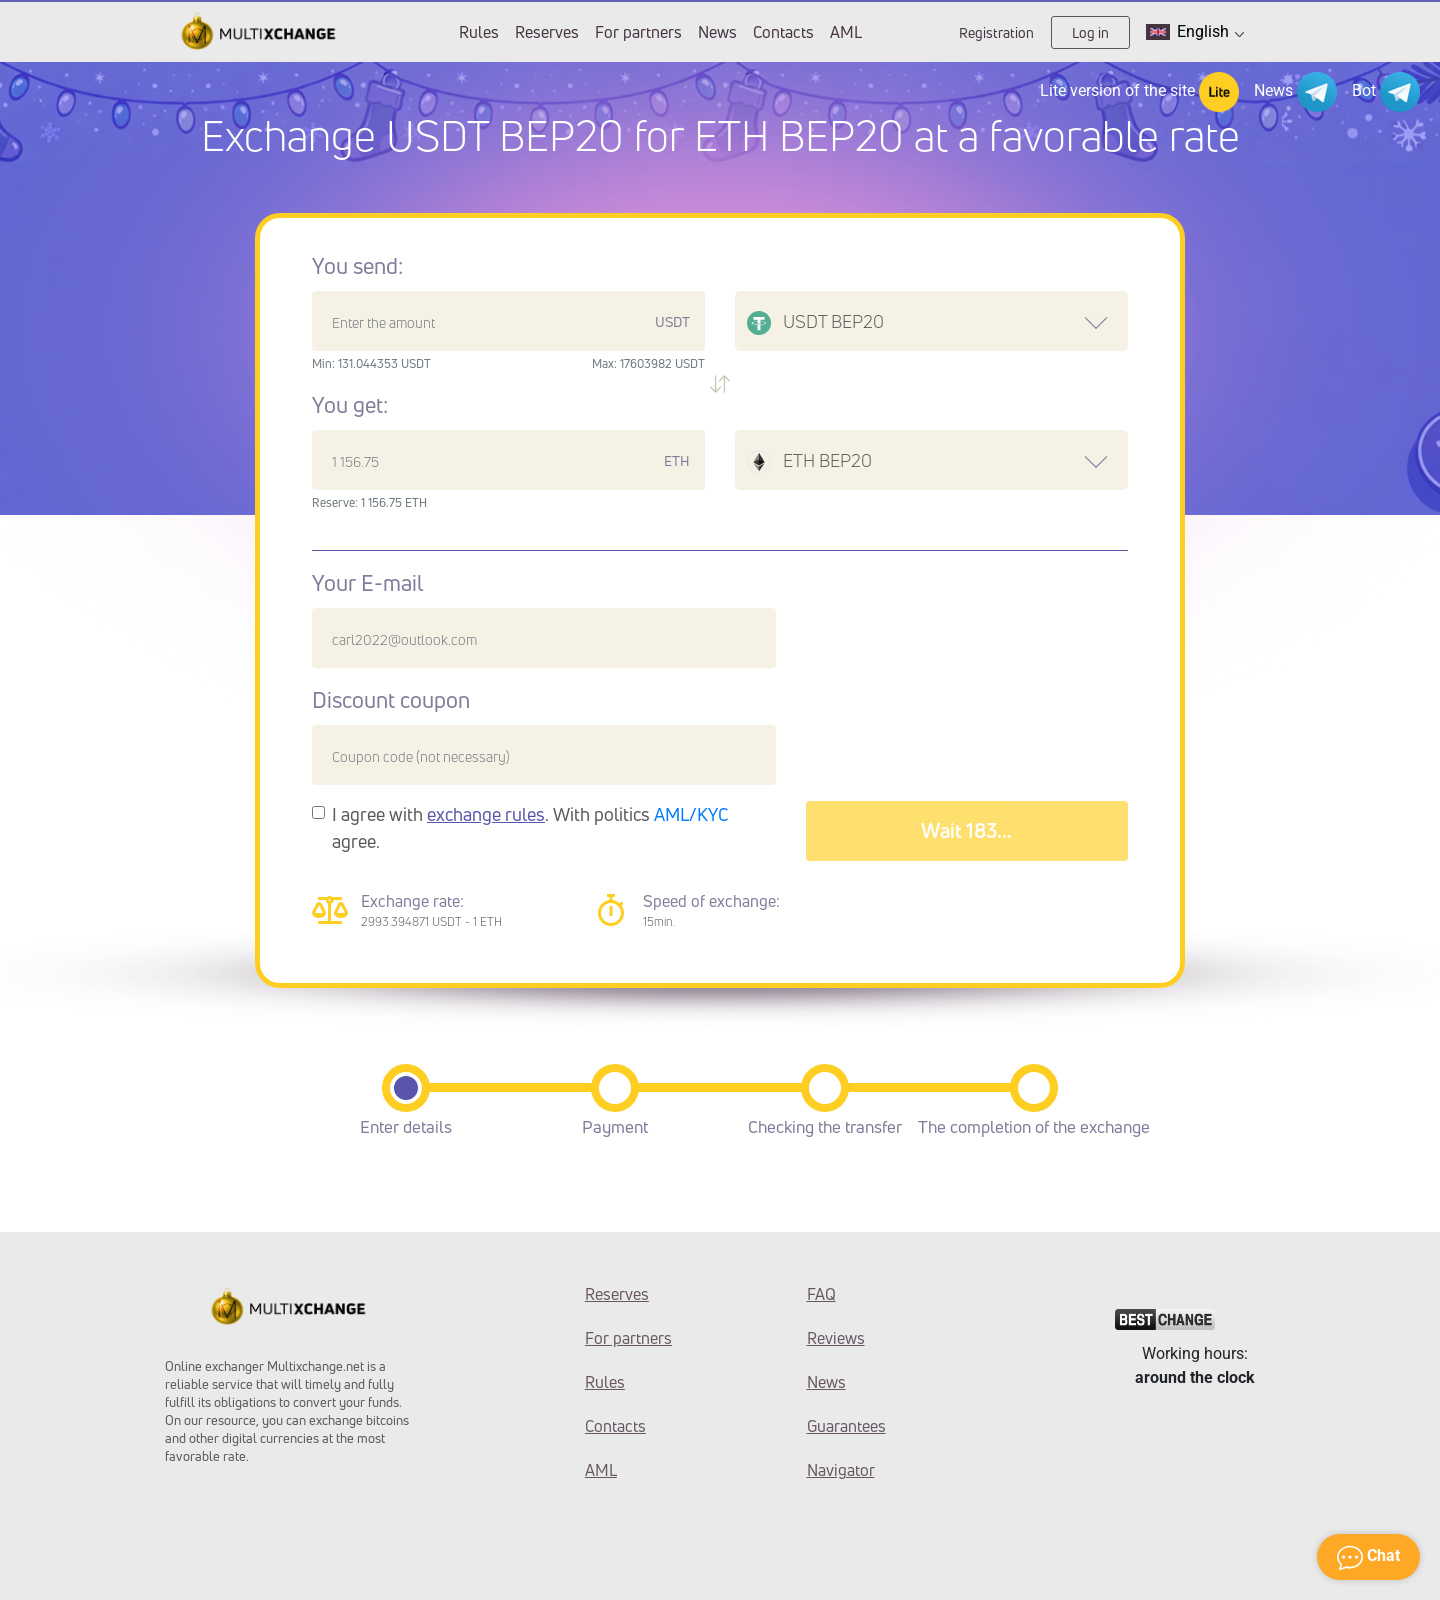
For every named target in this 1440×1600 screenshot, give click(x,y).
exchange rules (486, 814)
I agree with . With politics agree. (530, 827)
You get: (350, 405)
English (1195, 32)
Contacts (783, 32)
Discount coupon (391, 700)
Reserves (547, 32)
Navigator (841, 1470)
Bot (1386, 92)
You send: (357, 266)
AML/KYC (691, 814)
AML (846, 32)
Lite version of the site (1139, 92)
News (717, 32)
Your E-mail (367, 583)
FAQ (821, 1294)
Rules (479, 32)
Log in (1090, 32)
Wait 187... (967, 830)
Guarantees (846, 1426)
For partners (638, 32)
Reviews (836, 1338)
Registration (996, 32)
